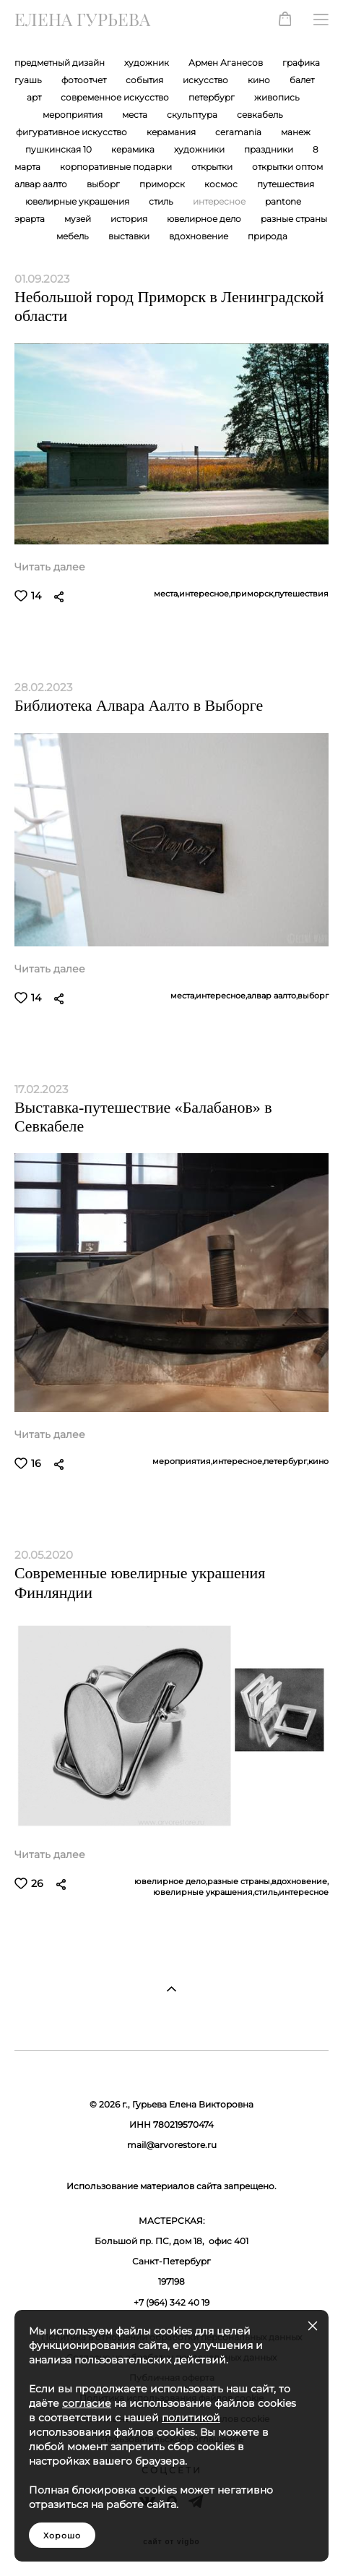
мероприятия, (182, 1461)
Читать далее (49, 566)
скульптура (193, 115)
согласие (86, 2403)
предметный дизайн (60, 63)
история (129, 219)
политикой (191, 2417)
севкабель (260, 115)
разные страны (294, 219)
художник (147, 63)
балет (302, 80)
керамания (172, 132)
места (135, 115)
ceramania (239, 132)
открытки (213, 167)
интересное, (204, 594)
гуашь (29, 80)
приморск (163, 184)
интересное (220, 202)
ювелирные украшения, (203, 1892)
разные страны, (239, 1881)
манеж (296, 132)
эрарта (30, 219)
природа (267, 236)
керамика (134, 150)
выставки (130, 236)
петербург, (286, 1461)
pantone (283, 202)
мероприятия (74, 115)
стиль (162, 202)
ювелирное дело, (170, 1881)
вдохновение (199, 236)
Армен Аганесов (226, 63)
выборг (104, 184)
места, (166, 594)
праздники (269, 150)
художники (200, 150)
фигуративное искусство (72, 132)
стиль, (266, 1892)
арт (35, 98)
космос (222, 184)
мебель (73, 236)
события (145, 80)
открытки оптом (287, 167)
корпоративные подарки (117, 167)
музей (78, 219)
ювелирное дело (205, 219)
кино (260, 80)
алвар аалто (41, 184)
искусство (206, 80)
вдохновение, (300, 1881)
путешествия (285, 184)
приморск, (252, 594)
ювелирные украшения (78, 202)
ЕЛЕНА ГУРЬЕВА (82, 19)
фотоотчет (84, 80)
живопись (277, 98)
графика (301, 63)
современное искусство (116, 98)
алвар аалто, (272, 996)
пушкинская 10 (59, 150)
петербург (212, 98)
